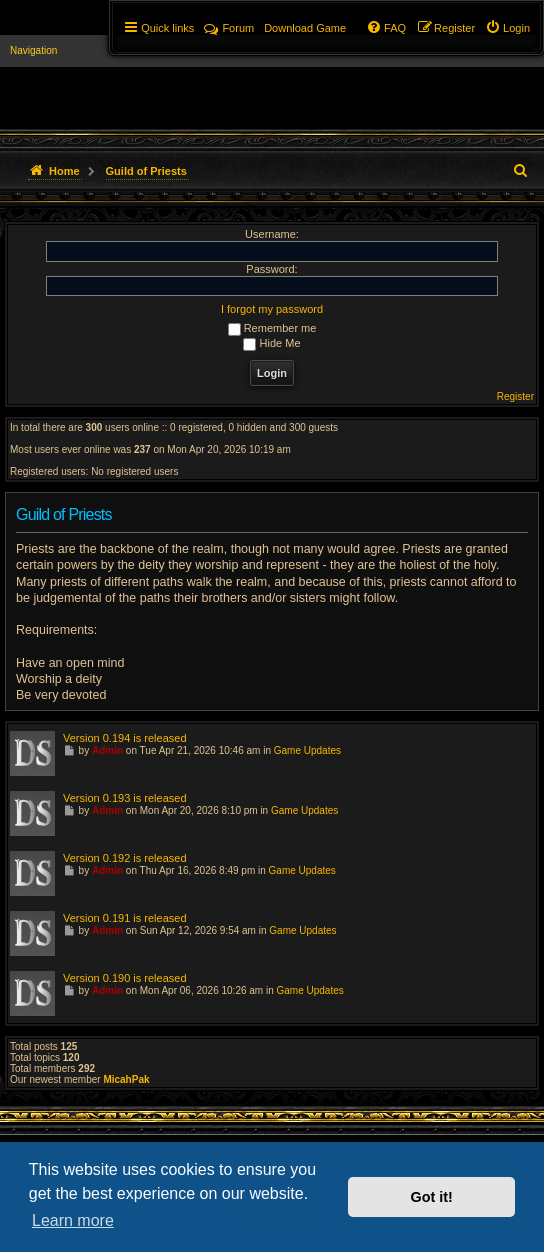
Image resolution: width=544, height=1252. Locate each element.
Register (515, 396)
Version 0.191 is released (125, 918)
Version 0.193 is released (125, 798)
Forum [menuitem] (229, 28)
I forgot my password (272, 309)
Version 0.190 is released (125, 978)
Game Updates (307, 750)
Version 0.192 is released (125, 858)
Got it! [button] (432, 1197)
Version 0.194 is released (125, 738)
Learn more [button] (73, 1220)
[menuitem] (507, 28)
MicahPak (126, 1079)
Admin (107, 750)
